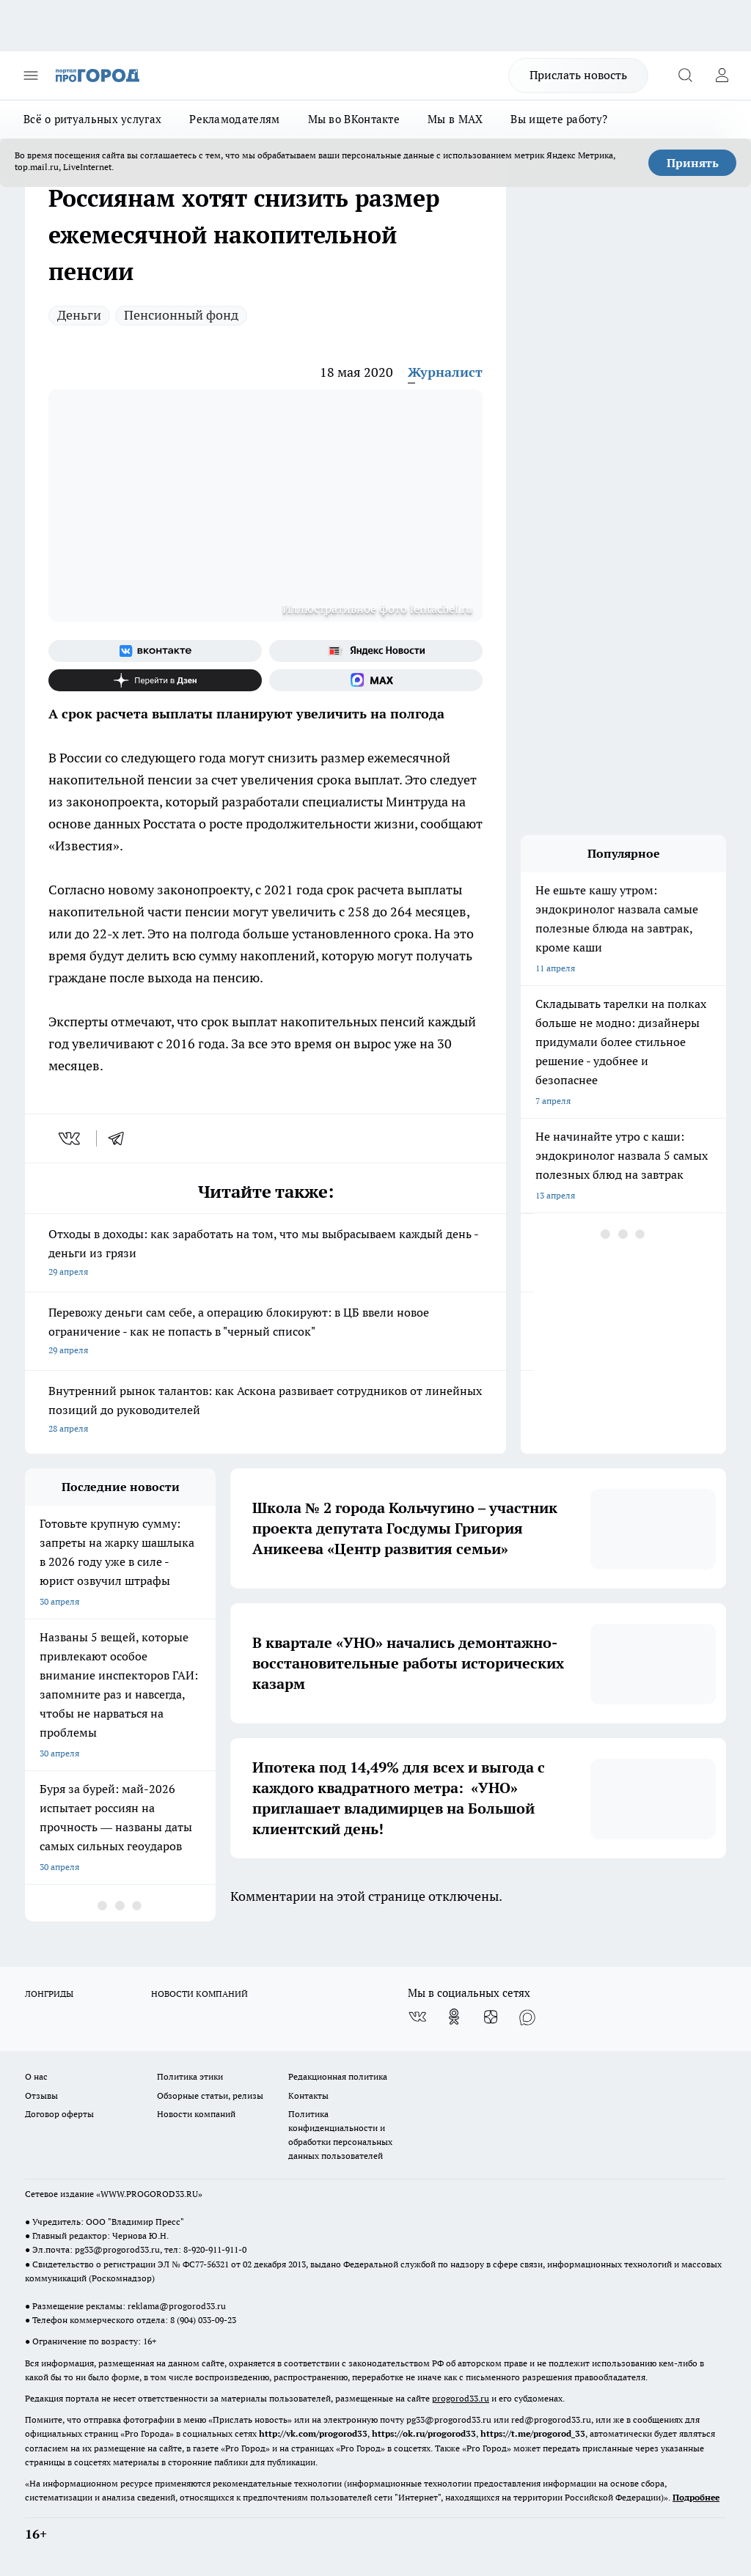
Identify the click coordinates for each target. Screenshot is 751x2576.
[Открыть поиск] (685, 75)
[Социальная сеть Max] (376, 680)
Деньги (79, 314)
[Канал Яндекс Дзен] (155, 680)
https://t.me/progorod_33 (532, 2433)
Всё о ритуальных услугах (92, 119)
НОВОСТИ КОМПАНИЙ (199, 1993)
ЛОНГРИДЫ (49, 1993)
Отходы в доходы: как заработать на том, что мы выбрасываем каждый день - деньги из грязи (265, 1253)
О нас (36, 2076)
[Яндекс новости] (376, 651)
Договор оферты (59, 2113)
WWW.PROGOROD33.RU (149, 2193)
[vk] (71, 1138)
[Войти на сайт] (721, 75)
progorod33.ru (460, 2398)
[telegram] (121, 1138)
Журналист (445, 372)
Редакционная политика (337, 2076)
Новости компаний (196, 2113)
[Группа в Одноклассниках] (454, 2016)
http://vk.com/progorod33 (313, 2433)
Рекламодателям (234, 119)
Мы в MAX (455, 119)
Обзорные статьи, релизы (210, 2095)
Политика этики (190, 2076)
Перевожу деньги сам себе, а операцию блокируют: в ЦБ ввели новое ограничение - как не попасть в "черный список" (265, 1332)
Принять (693, 162)
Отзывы (41, 2095)
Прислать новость (578, 74)
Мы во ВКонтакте (354, 119)
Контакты (308, 2095)
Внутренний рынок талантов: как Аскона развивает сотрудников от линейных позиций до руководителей (265, 1410)
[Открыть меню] (30, 75)
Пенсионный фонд (181, 314)
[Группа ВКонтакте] (155, 651)
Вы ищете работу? (558, 119)
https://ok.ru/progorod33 (424, 2433)
